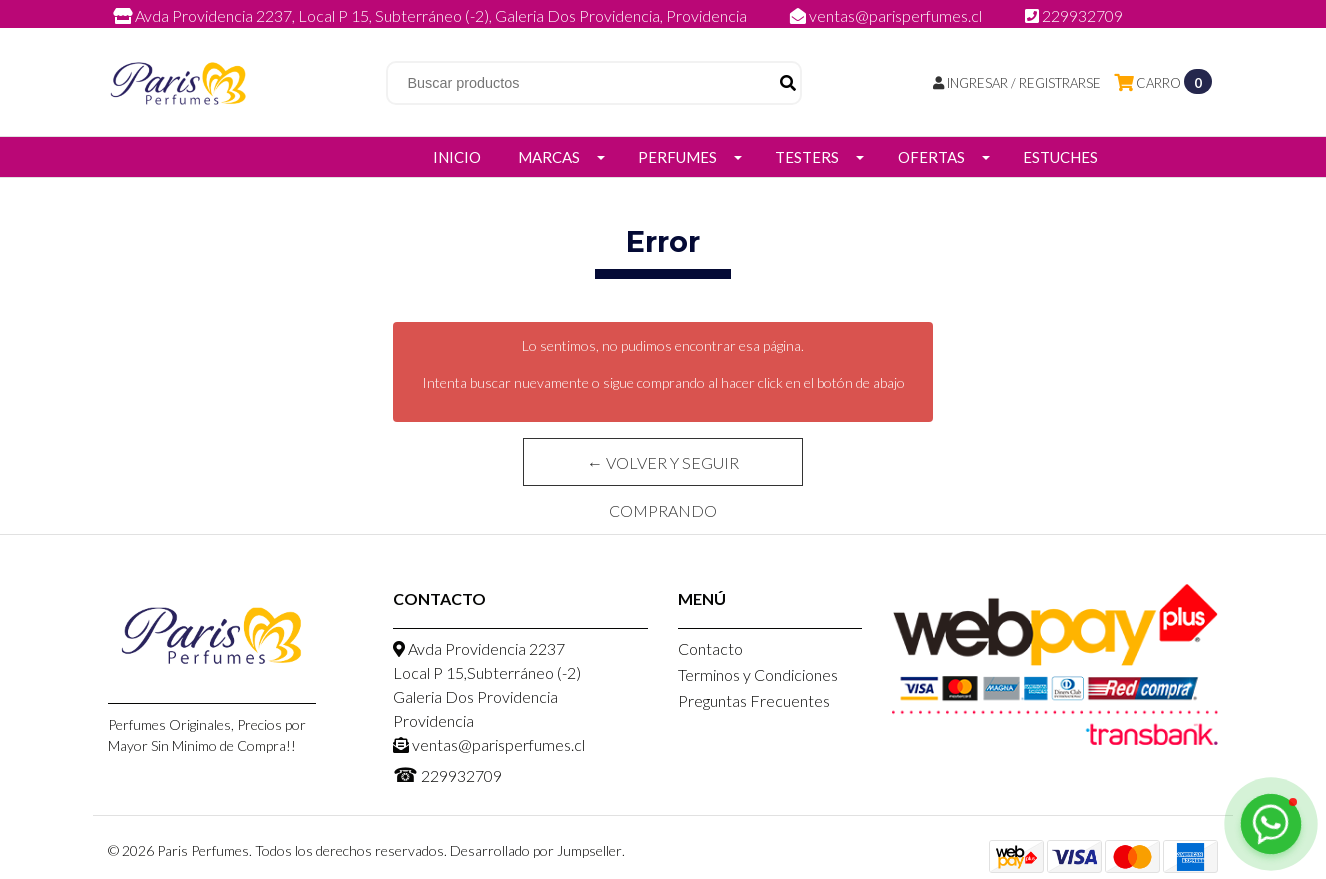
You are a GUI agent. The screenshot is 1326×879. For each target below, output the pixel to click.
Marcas (549, 157)
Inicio (457, 157)
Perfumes (677, 157)
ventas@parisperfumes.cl (887, 15)
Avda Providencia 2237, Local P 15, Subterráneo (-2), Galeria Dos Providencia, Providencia (431, 15)
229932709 (1074, 15)
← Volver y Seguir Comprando (663, 469)
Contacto (710, 648)
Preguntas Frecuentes (754, 700)
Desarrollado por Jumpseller (536, 850)
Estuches (1060, 157)
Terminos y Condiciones (758, 674)
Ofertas (931, 157)
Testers (807, 157)
